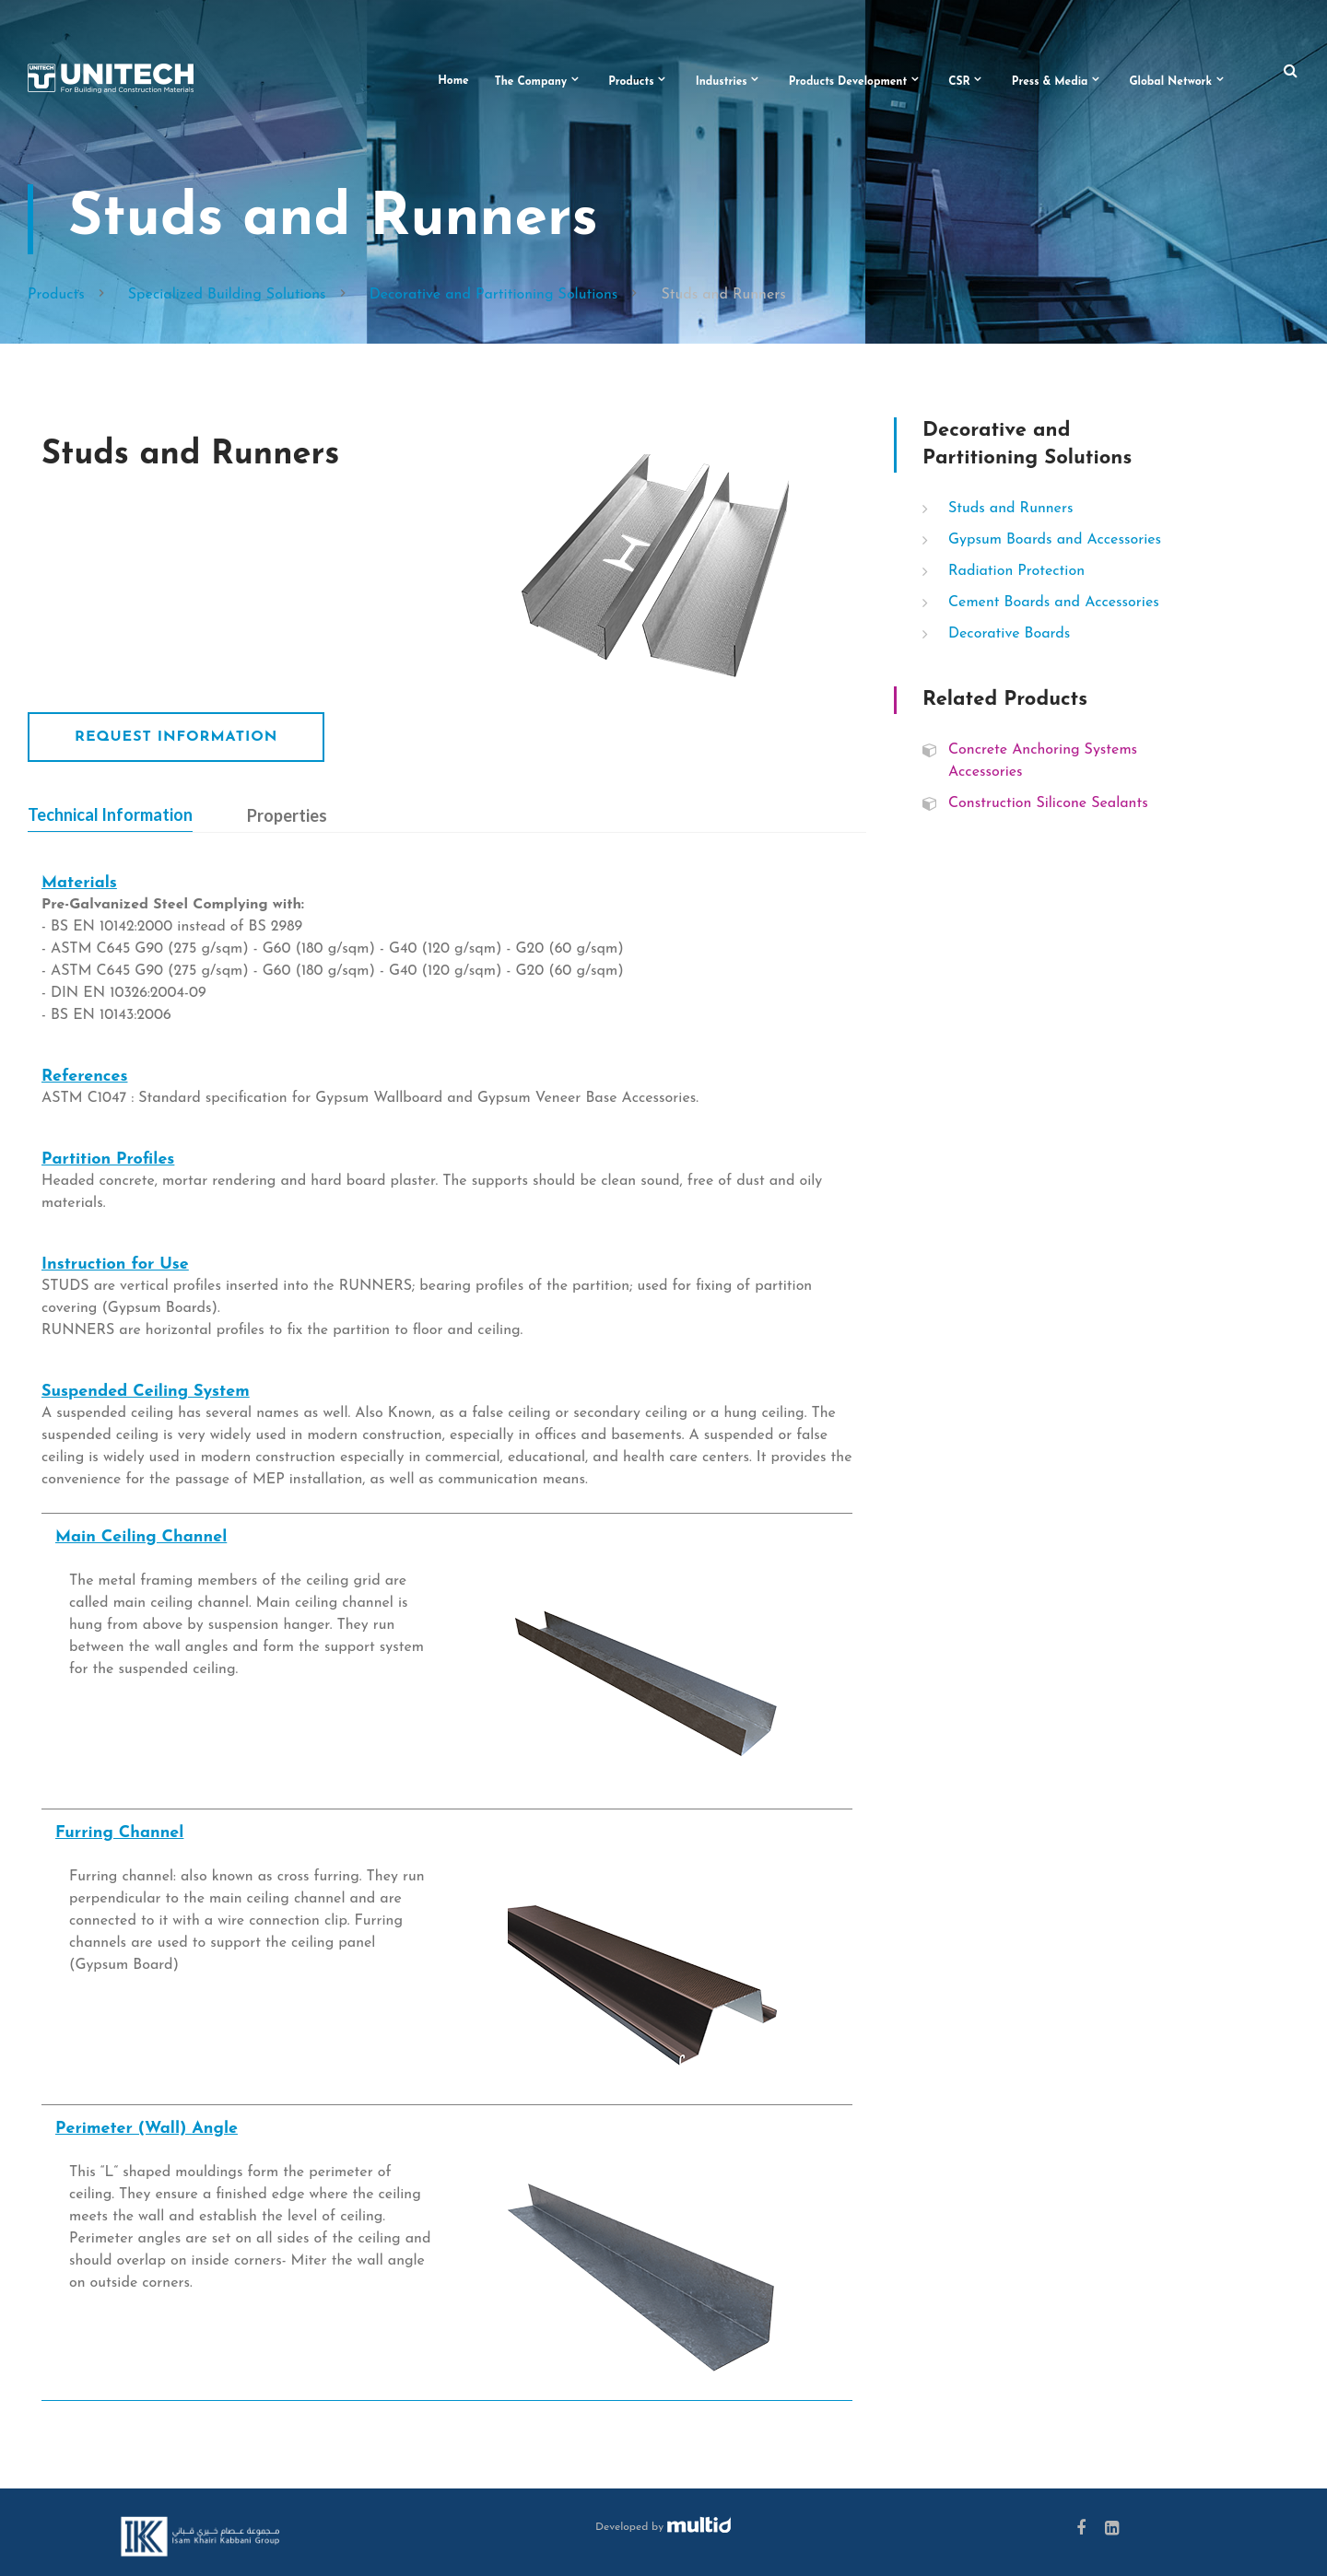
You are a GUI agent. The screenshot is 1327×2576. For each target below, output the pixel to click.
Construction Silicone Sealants (1048, 803)
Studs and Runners (1010, 508)
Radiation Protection (1016, 571)
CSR (959, 82)
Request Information (176, 737)
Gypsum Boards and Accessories (1054, 540)
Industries (721, 82)
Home (453, 81)
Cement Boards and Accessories (1053, 602)
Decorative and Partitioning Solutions (494, 294)
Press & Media (1050, 82)
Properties (287, 815)
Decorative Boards (1009, 633)
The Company (531, 82)
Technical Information (110, 814)
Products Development (848, 82)
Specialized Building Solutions (227, 294)
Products (631, 82)
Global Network (1170, 82)
